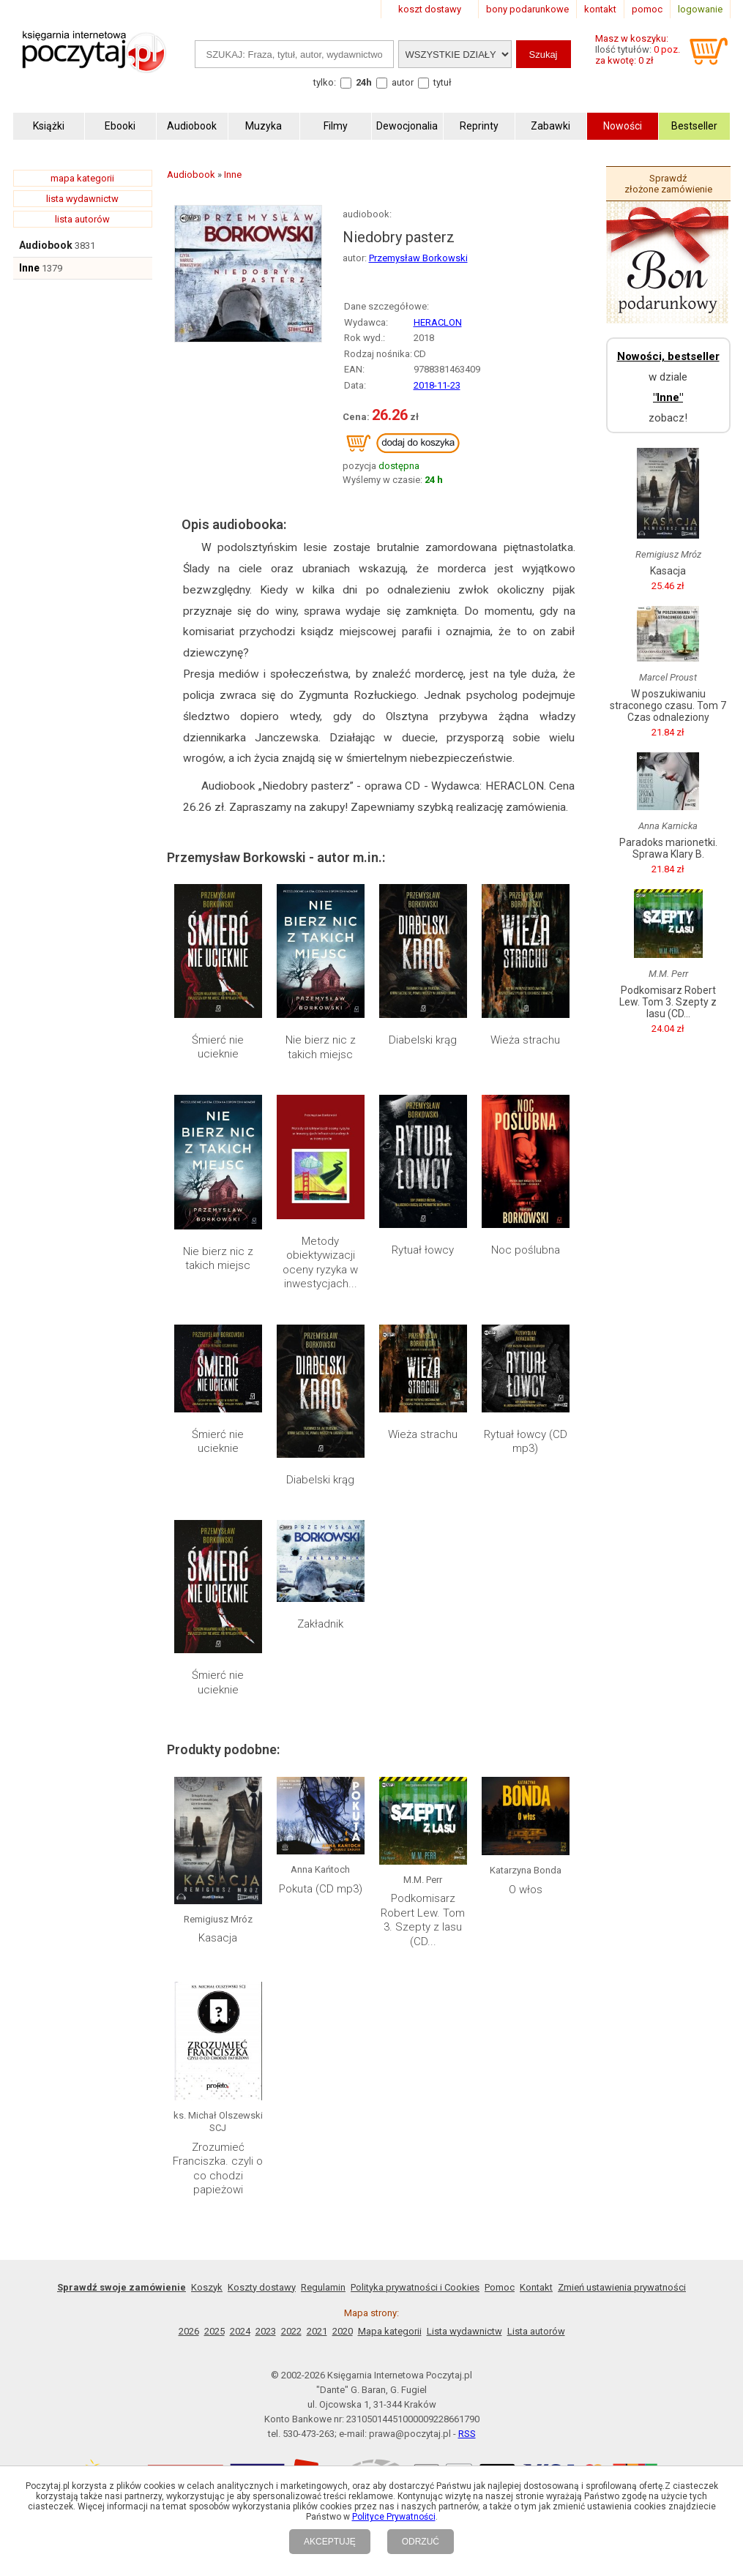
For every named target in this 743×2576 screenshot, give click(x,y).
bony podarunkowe (527, 9)
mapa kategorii (82, 178)
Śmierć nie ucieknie (218, 1047)
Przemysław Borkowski (418, 257)
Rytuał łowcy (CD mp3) (525, 1442)
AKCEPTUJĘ (330, 2541)
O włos (525, 1889)
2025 (214, 2331)
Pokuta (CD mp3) (320, 1888)
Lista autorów (536, 2331)
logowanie (700, 9)
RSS (467, 2433)
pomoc (647, 9)
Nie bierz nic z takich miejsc (320, 1047)
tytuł (442, 82)
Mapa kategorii (390, 2331)
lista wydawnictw (82, 198)
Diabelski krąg (423, 1039)
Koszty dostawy (262, 2287)
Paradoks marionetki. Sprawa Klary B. (668, 848)
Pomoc (500, 2287)
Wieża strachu (525, 1039)
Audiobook (45, 245)
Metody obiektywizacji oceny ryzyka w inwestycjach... (320, 1263)
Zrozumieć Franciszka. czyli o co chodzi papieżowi (218, 2169)
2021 (317, 2331)
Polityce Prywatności (394, 2517)
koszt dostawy (429, 9)
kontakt (600, 9)
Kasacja (217, 1937)
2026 (189, 2331)
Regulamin (323, 2287)
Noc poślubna (525, 1250)
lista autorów (82, 219)
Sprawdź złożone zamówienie (668, 184)
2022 (291, 2331)
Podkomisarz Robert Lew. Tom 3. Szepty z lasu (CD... (423, 1920)
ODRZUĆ (420, 2541)
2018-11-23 (437, 385)
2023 (265, 2331)
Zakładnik (320, 1623)
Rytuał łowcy (423, 1250)
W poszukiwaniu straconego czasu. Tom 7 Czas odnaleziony (668, 705)
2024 (240, 2331)
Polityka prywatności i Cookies (415, 2287)
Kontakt (536, 2287)
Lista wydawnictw (464, 2331)
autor (403, 82)
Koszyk (207, 2287)
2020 (342, 2331)
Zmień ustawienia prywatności (622, 2287)
